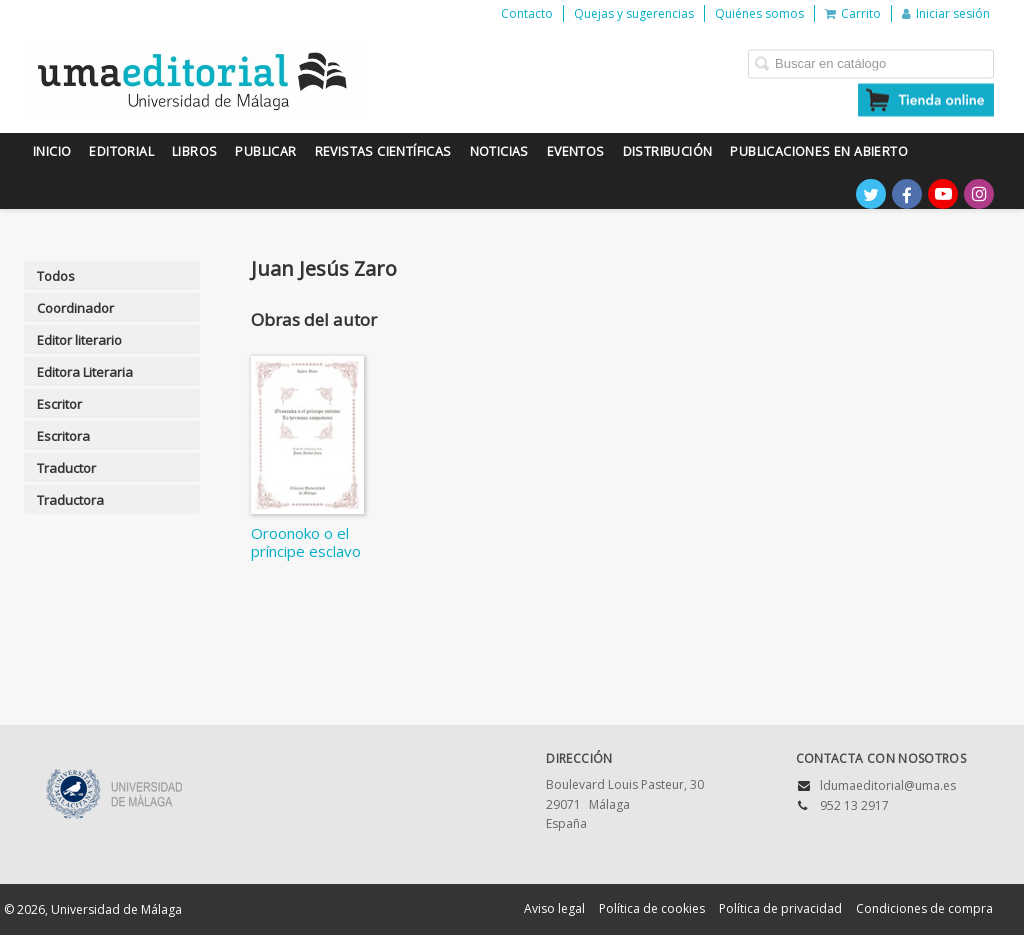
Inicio (52, 151)
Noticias (499, 151)
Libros (194, 151)
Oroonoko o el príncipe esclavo (306, 542)
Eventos (576, 151)
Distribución (668, 151)
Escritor (59, 404)
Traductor (66, 468)
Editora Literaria (85, 372)
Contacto (527, 13)
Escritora (63, 436)
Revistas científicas (383, 151)
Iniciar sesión (946, 13)
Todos (56, 276)
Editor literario (79, 340)
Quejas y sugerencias (634, 13)
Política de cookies (652, 908)
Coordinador (75, 308)
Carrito (853, 13)
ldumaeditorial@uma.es (888, 785)
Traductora (70, 500)
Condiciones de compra (924, 908)
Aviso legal (554, 908)
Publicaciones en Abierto (819, 151)
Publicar (265, 151)
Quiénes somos (759, 13)
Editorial (121, 151)
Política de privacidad (780, 908)
